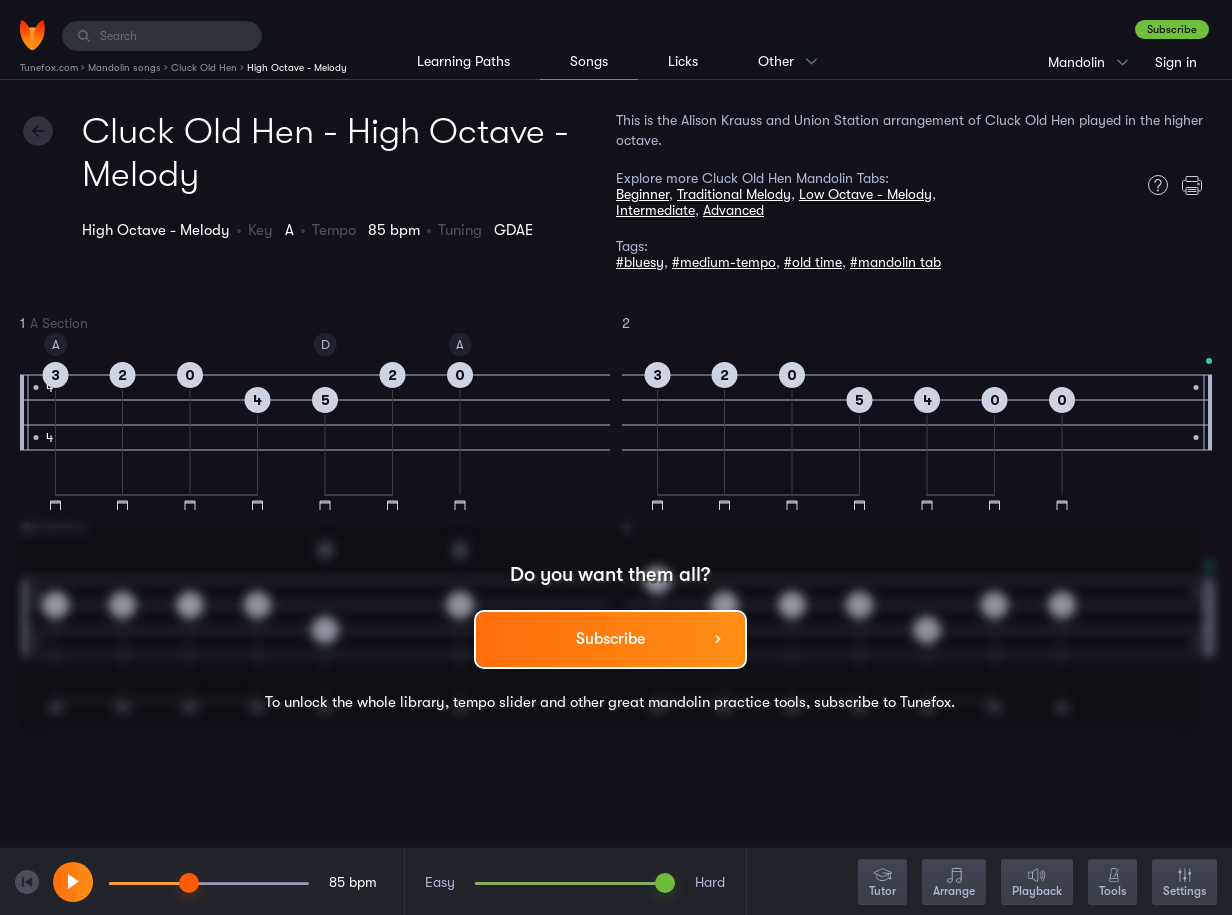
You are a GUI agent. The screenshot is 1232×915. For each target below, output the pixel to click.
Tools (1112, 883)
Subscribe (1172, 29)
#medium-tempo (724, 262)
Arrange (954, 883)
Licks (683, 61)
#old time (813, 262)
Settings (1184, 883)
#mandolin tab (895, 262)
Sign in (1176, 62)
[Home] (32, 35)
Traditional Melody (734, 194)
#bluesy (640, 262)
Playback (1037, 883)
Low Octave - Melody (865, 194)
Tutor (882, 883)
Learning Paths (463, 61)
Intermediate (655, 210)
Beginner (642, 194)
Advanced (733, 210)
